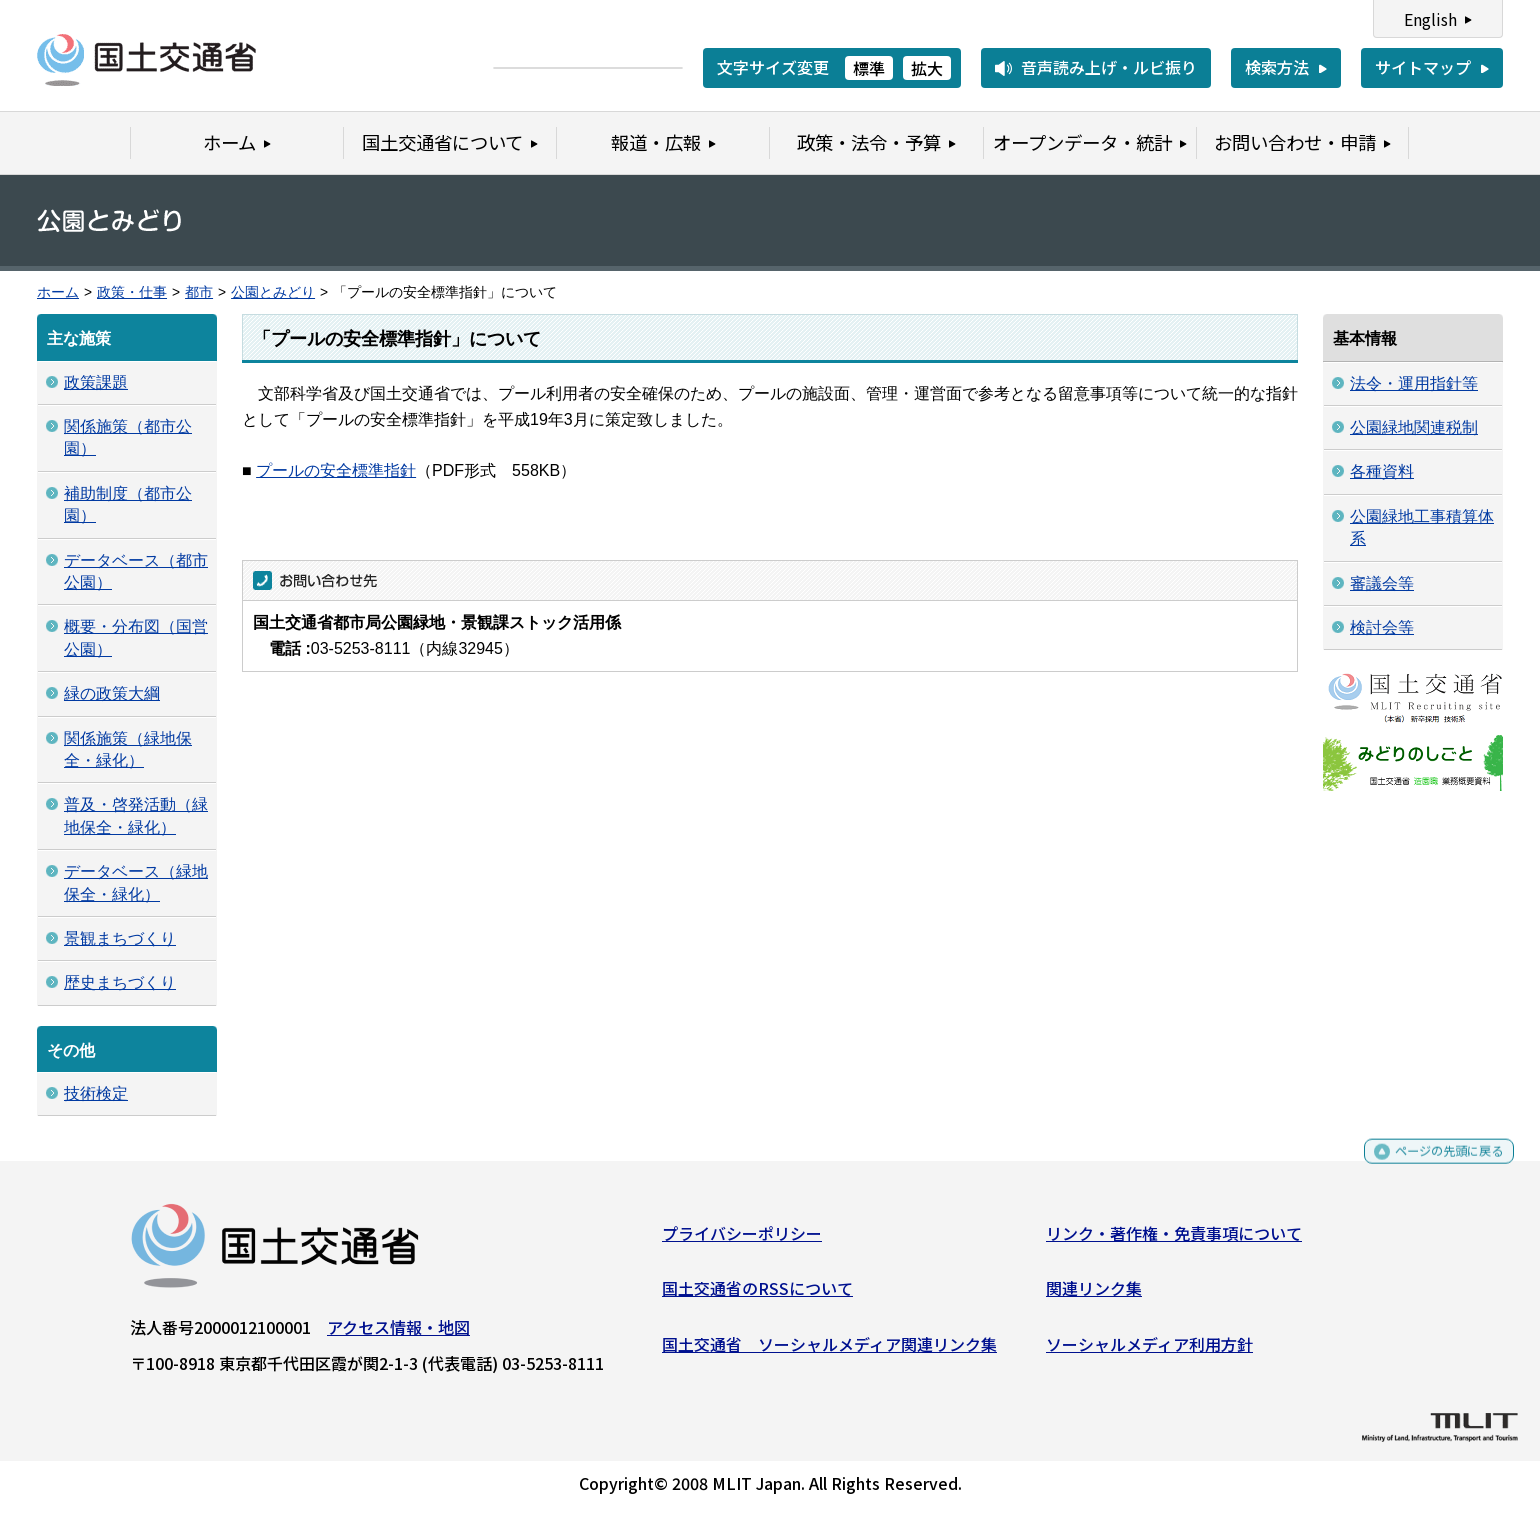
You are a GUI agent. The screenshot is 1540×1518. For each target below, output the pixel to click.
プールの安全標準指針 (336, 470)
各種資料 (1382, 471)
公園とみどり (273, 292)
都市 (199, 292)
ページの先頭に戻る (1432, 1167)
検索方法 (1277, 67)
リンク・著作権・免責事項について (1174, 1240)
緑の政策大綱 (112, 693)
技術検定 (96, 1093)
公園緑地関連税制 (1414, 427)
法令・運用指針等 (1414, 383)
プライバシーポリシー (742, 1240)
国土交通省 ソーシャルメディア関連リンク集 (829, 1351)
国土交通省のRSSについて (757, 1296)
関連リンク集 (1094, 1296)
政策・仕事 (132, 292)
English (1430, 19)
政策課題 (96, 382)
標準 (869, 68)
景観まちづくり (120, 938)
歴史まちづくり (120, 982)
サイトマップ (1423, 67)
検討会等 (1382, 627)
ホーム (58, 292)
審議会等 (1382, 583)
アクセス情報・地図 (398, 1334)
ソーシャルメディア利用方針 (1149, 1351)
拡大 (927, 68)
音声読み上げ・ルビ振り (1109, 67)
